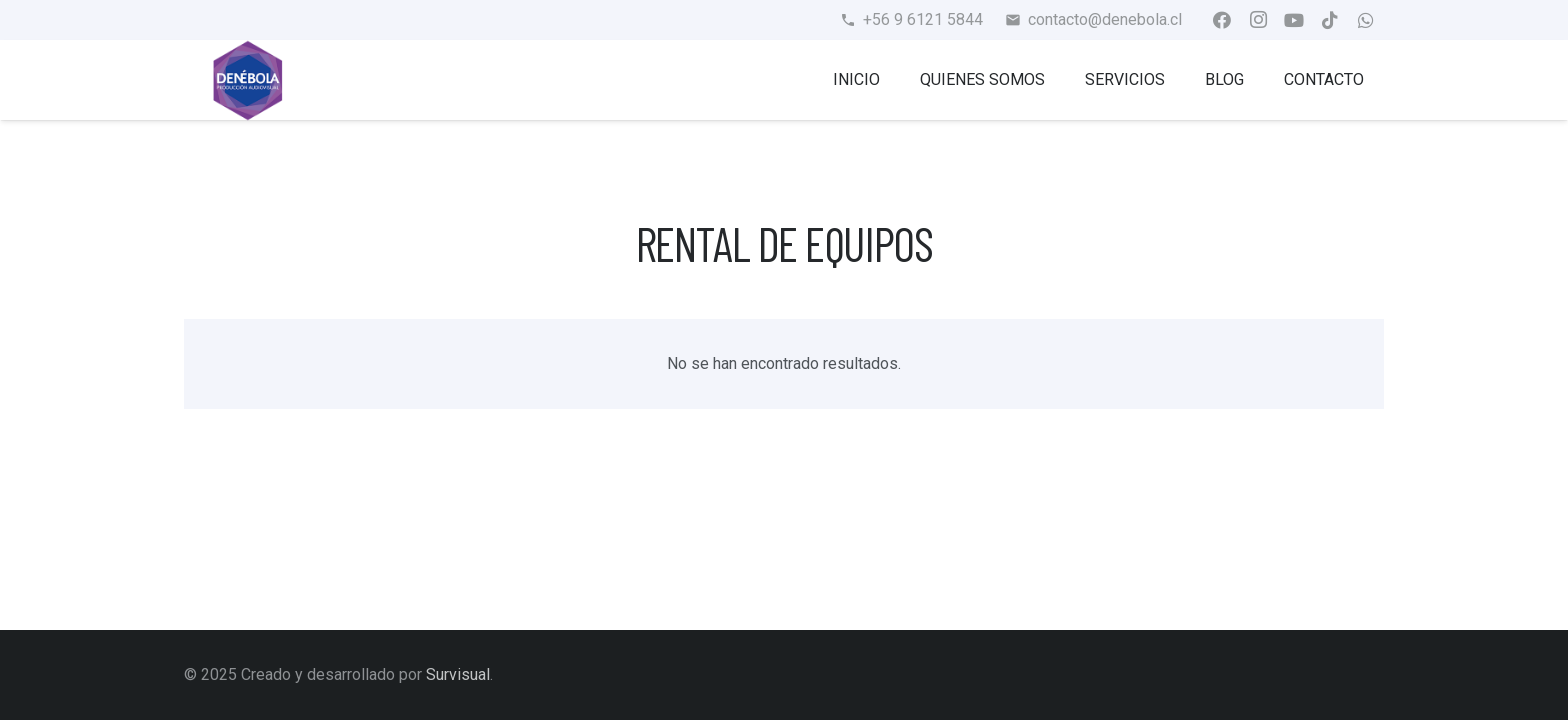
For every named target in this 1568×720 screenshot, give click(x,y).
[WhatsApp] (1366, 20)
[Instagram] (1258, 20)
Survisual (458, 674)
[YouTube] (1294, 20)
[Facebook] (1222, 20)
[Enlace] (248, 80)
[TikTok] (1330, 20)
